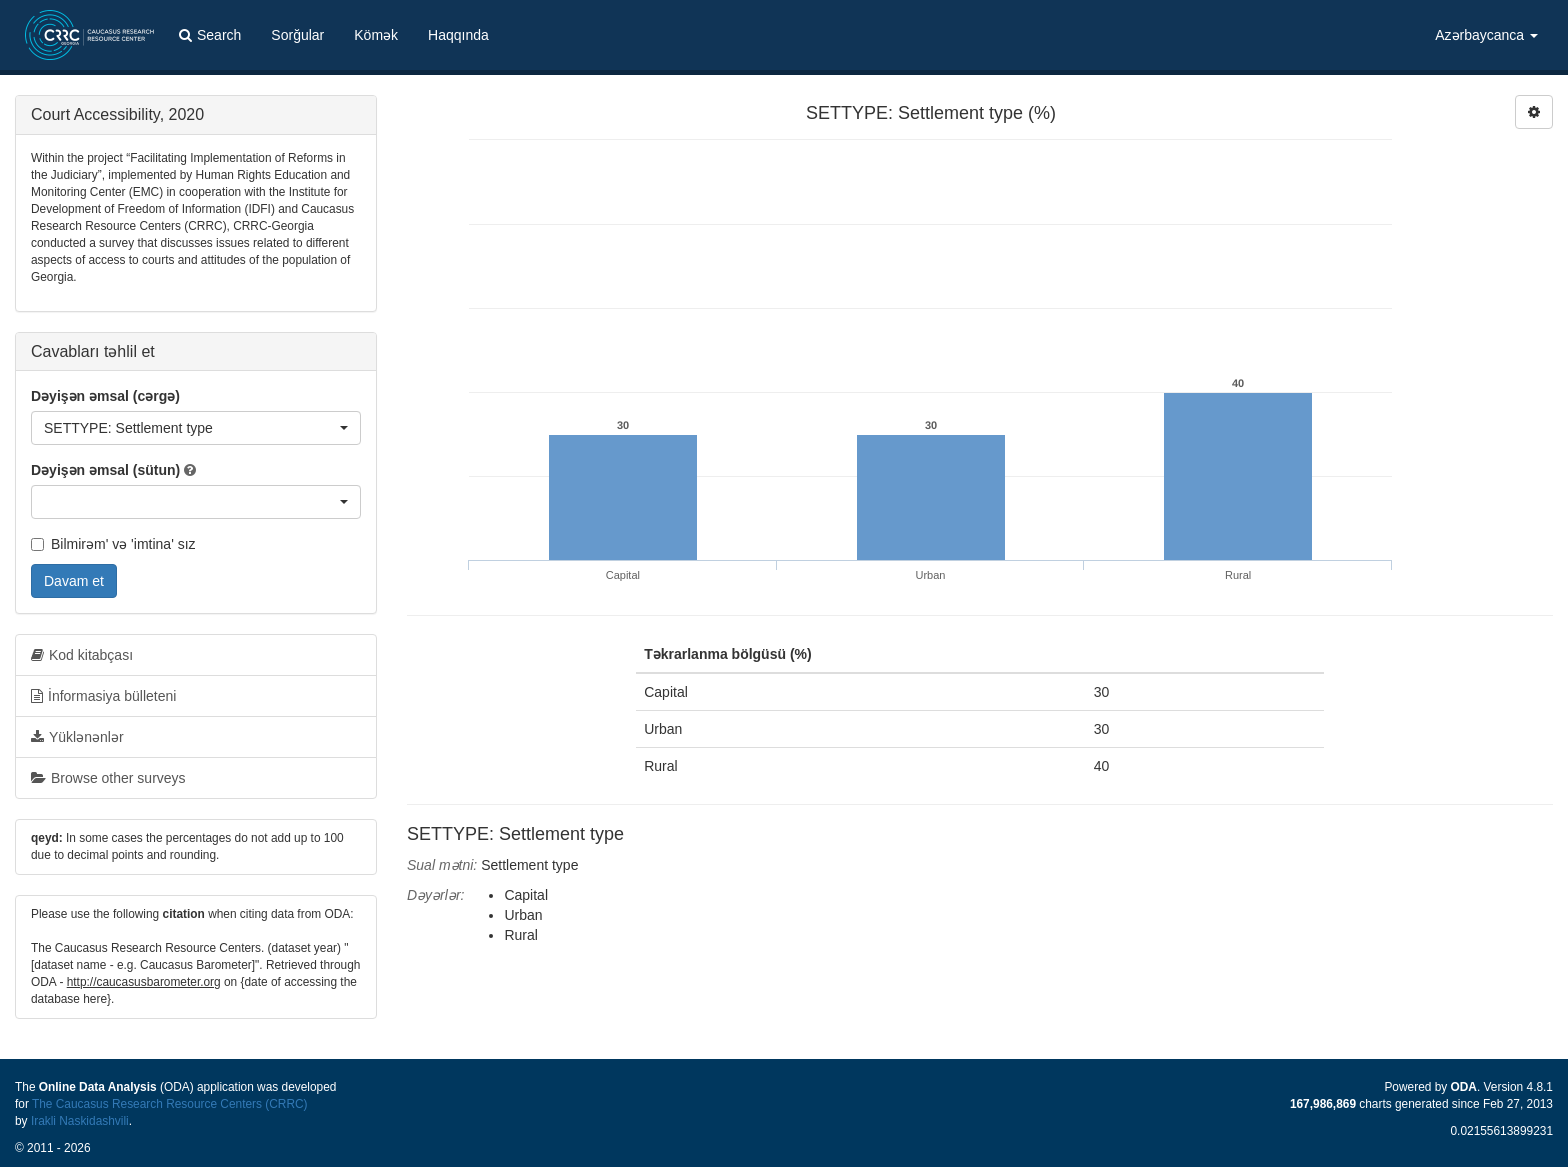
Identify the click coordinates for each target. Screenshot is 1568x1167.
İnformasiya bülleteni (103, 696)
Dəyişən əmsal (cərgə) (105, 396)
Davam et (74, 581)
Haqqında (458, 35)
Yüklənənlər (77, 737)
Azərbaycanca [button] (1486, 35)
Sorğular (297, 35)
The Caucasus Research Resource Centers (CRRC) (170, 1104)
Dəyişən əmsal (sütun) (105, 470)
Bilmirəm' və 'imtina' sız (113, 544)
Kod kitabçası (82, 655)
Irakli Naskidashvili (80, 1121)
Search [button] (210, 35)
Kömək (376, 35)
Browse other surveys (108, 778)
